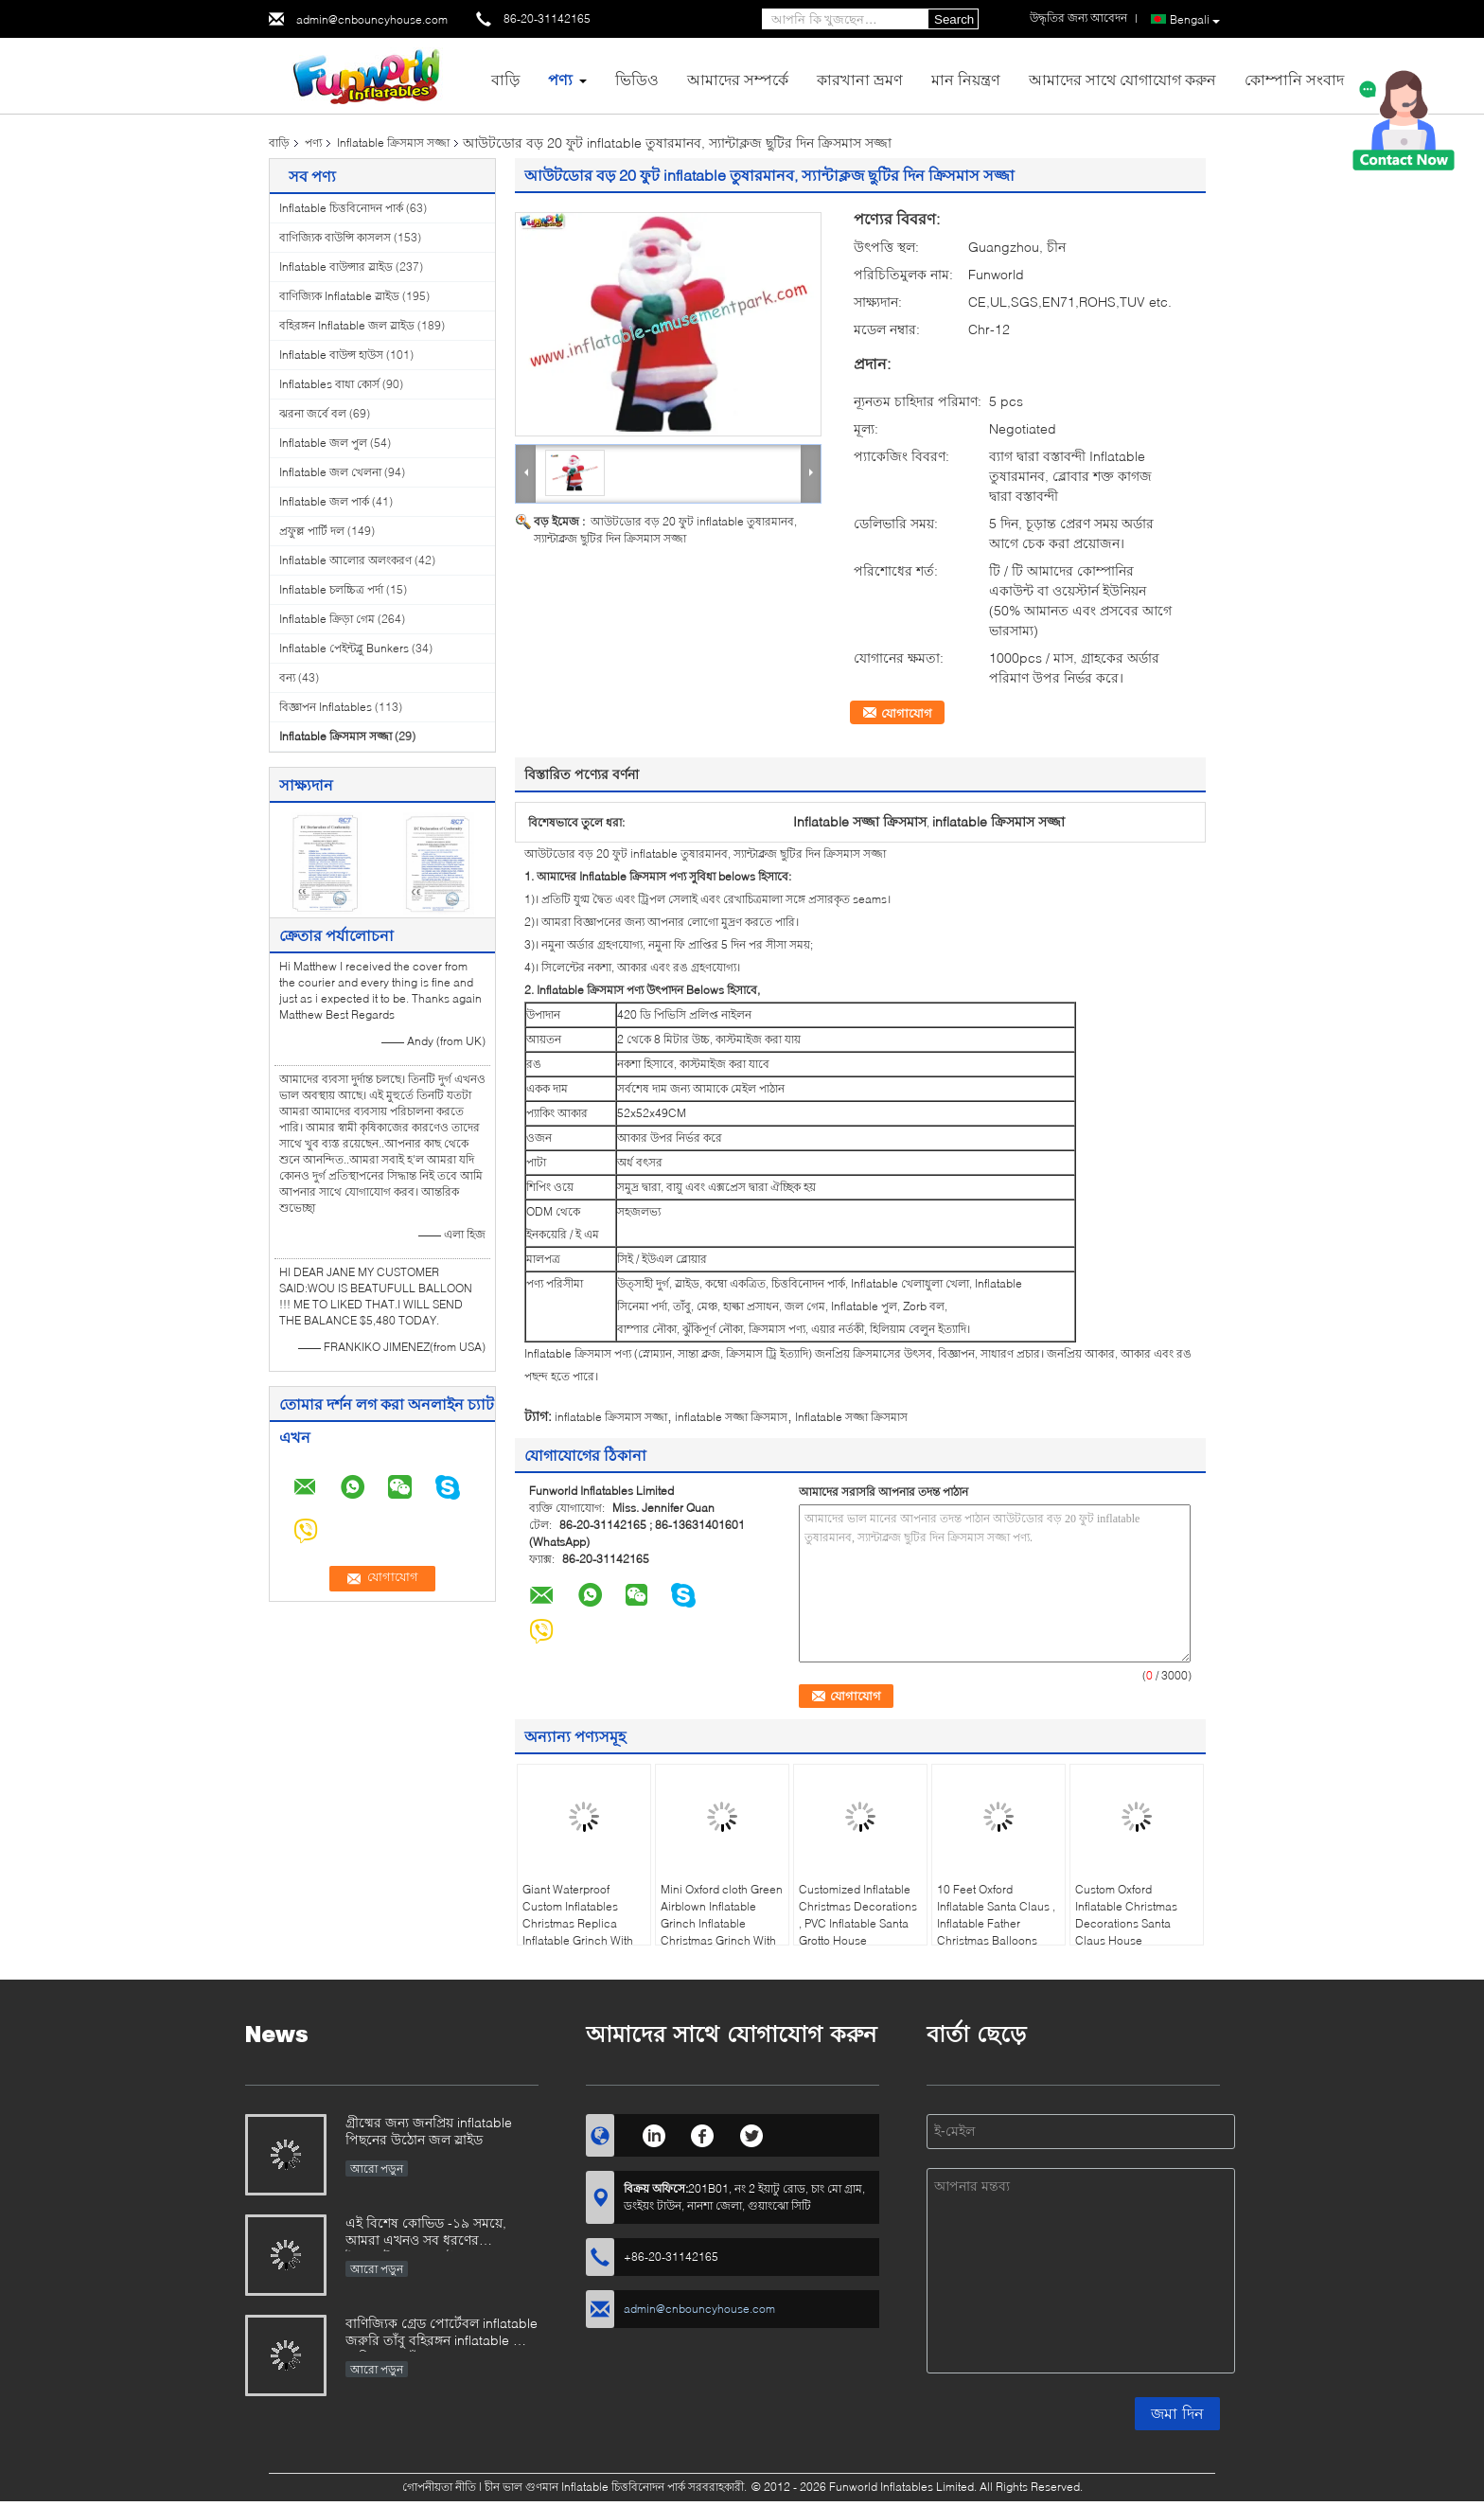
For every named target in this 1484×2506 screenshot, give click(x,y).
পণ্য (560, 79)
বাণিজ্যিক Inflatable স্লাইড (339, 296)
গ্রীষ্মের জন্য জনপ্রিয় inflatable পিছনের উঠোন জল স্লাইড (428, 2130)
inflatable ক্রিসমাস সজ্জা (611, 1417)
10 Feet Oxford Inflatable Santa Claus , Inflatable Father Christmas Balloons (996, 1914)
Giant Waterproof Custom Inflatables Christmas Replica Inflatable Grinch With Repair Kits (577, 1923)
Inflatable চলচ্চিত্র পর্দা (331, 589)
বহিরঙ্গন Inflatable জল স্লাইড (347, 325)
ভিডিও (637, 79)
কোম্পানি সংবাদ (1294, 79)
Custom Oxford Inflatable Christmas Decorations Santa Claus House (1126, 1914)
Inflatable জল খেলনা (330, 472)
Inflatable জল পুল (323, 442)
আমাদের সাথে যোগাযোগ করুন (1122, 79)
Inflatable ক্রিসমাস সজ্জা (393, 142)
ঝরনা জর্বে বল (312, 413)
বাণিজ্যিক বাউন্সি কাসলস (335, 237)
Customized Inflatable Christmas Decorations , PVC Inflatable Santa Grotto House (858, 1914)
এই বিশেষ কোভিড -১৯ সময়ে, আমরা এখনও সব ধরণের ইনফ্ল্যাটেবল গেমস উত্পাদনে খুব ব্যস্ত (432, 2232)
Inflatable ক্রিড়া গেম (327, 619)
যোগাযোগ (906, 712)
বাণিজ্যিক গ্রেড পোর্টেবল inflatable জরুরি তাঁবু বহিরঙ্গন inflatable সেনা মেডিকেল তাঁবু (442, 2333)
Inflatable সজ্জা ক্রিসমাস (851, 1417)
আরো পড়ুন (376, 2168)
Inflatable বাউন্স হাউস (331, 354)
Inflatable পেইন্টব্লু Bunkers (344, 648)
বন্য (287, 677)
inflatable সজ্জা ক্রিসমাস (731, 1417)
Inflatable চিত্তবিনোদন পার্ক (341, 208)
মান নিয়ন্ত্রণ (965, 79)
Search (954, 19)
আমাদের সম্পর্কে (737, 79)
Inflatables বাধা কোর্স (329, 384)
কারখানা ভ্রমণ (860, 79)
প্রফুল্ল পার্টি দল (311, 531)
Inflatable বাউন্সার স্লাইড (336, 266)
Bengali (1195, 19)
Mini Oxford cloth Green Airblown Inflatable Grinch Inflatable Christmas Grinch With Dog (722, 1923)
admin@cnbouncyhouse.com (372, 19)
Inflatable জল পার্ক (324, 501)
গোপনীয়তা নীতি (439, 2486)
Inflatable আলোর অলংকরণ (345, 560)
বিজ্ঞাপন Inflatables (325, 707)
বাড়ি (505, 79)
